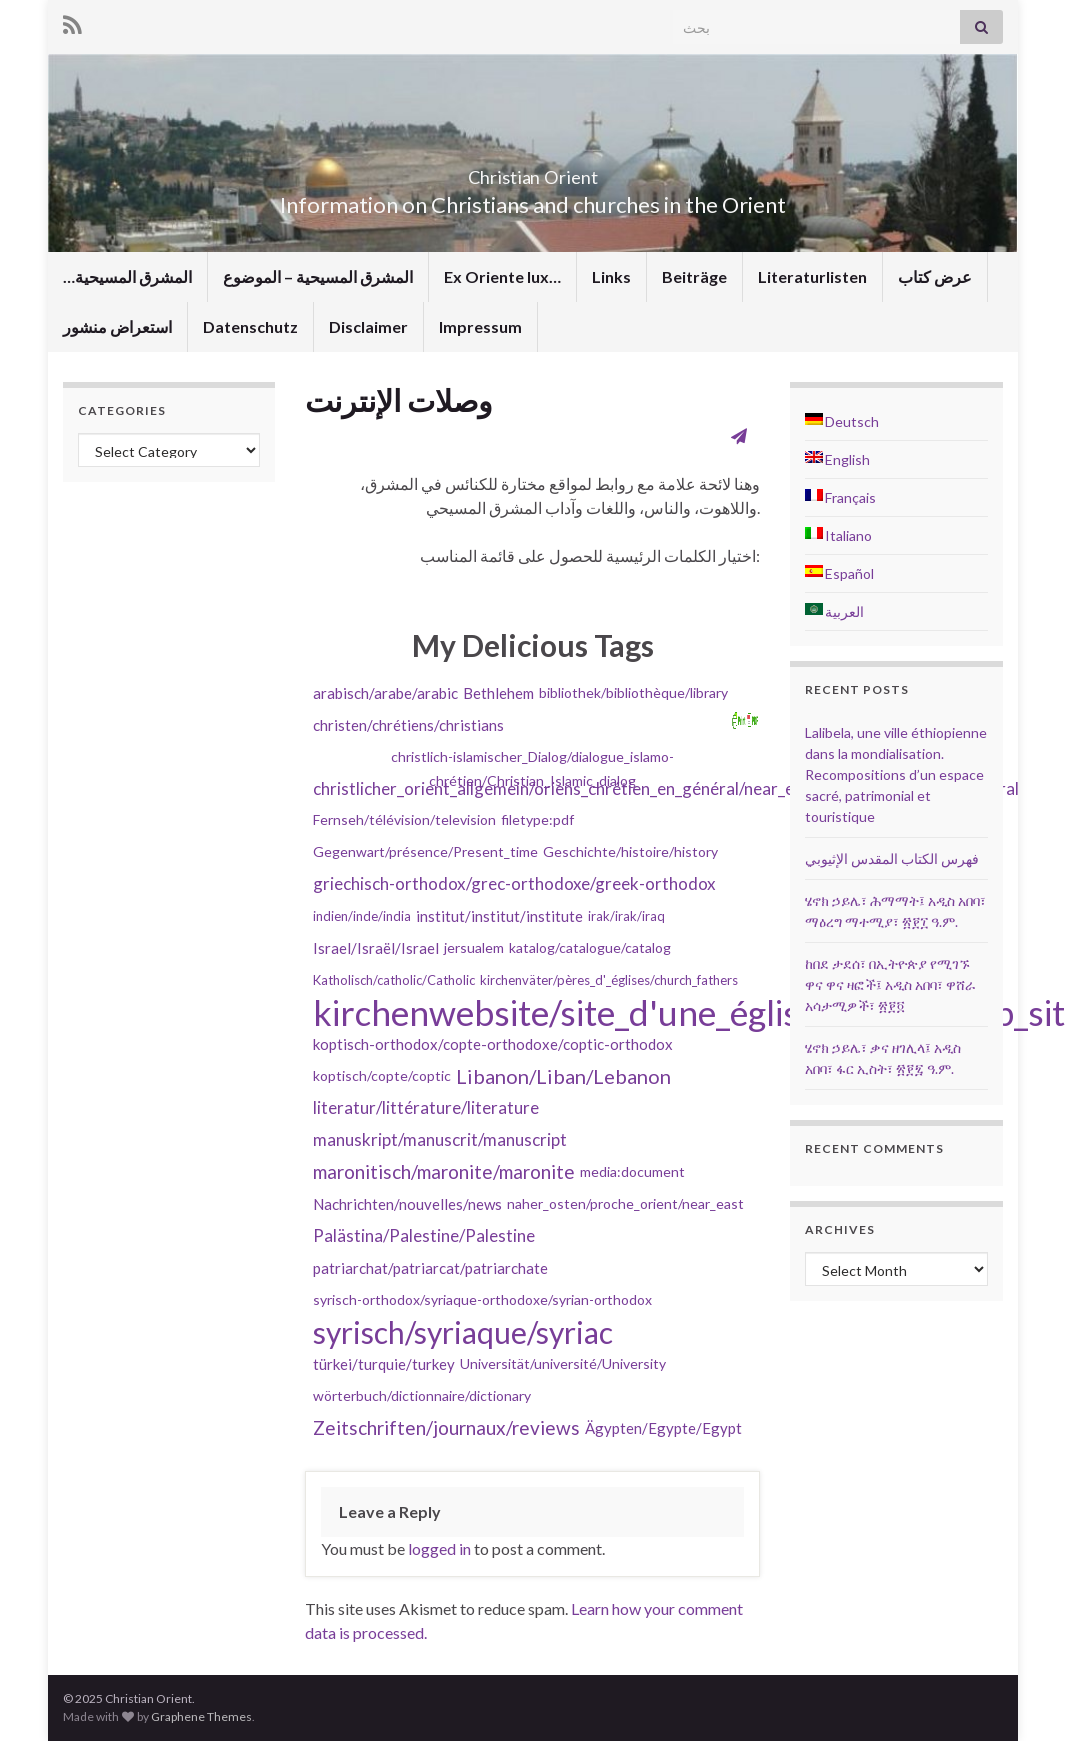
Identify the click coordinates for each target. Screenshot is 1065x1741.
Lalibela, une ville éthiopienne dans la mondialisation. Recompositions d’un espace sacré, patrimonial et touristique (896, 774)
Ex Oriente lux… (502, 276)
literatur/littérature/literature (426, 1107)
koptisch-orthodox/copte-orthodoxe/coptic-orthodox (493, 1044)
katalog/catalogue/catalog (590, 947)
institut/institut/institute (499, 916)
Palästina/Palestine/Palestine (424, 1235)
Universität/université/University (563, 1363)
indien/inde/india (362, 916)
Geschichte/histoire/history (630, 851)
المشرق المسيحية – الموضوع (318, 276)
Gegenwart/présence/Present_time (425, 851)
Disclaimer (368, 326)
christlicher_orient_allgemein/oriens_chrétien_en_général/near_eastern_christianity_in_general (666, 788)
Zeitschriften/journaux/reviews (446, 1427)
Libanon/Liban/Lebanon (563, 1076)
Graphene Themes (201, 1716)
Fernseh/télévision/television (404, 819)
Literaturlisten (812, 276)
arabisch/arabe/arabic (385, 693)
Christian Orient (532, 171)
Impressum (480, 326)
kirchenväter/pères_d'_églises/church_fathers (609, 980)
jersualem (474, 947)
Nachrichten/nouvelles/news (407, 1204)
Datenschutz (250, 326)
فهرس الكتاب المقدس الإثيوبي (892, 858)
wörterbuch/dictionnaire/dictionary (422, 1395)
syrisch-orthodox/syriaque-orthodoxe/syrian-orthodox (482, 1299)
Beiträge (694, 276)
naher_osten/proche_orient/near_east (625, 1203)
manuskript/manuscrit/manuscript (440, 1139)
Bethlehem (498, 693)
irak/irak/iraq (626, 916)
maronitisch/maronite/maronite (444, 1171)
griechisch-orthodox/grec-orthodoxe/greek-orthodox (514, 883)
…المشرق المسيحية (127, 276)
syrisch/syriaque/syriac (463, 1332)
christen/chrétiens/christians (408, 725)
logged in (439, 1548)
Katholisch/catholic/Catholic (394, 980)
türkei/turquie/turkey (384, 1364)
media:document (632, 1171)
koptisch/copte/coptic (382, 1075)
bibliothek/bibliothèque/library (633, 692)
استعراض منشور (117, 326)
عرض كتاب (935, 276)
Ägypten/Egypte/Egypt (663, 1428)
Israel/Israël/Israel (376, 948)
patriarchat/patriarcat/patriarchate (430, 1268)
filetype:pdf (537, 819)
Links (611, 276)
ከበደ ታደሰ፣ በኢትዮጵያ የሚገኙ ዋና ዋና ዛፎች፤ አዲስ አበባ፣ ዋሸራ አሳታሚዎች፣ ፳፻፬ (890, 984)
